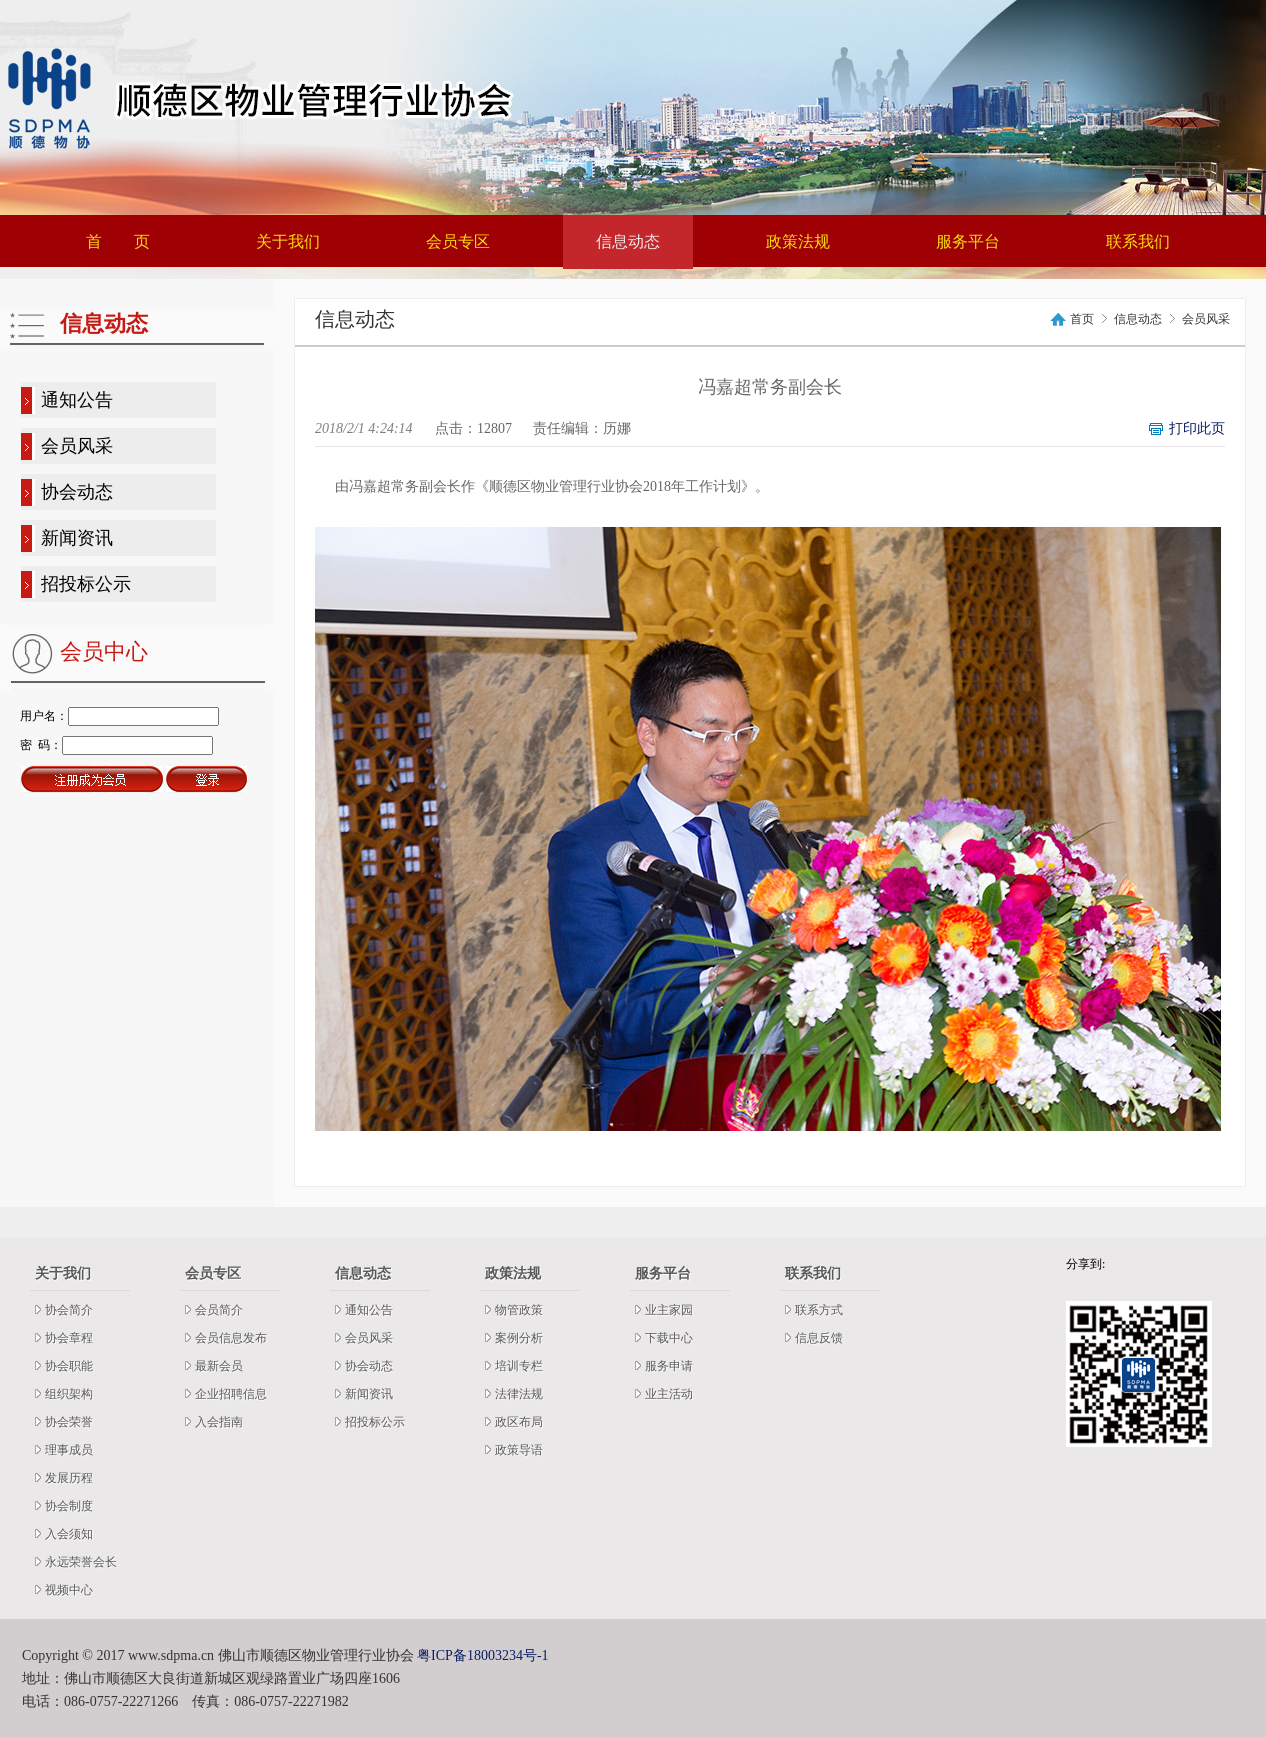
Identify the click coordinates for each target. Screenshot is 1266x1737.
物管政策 (519, 1310)
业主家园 (669, 1310)
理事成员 (69, 1450)
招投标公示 (86, 584)
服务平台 (968, 241)
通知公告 (77, 400)
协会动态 (77, 492)
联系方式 (819, 1310)
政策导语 (519, 1450)
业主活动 (669, 1394)
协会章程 (69, 1338)
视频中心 (69, 1590)
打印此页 (1197, 428)
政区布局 (519, 1422)
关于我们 (288, 241)
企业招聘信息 (231, 1394)
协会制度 (69, 1506)
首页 (1082, 319)
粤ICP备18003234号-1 (482, 1655)
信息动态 (628, 241)
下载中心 (669, 1338)
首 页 (118, 241)
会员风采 (77, 446)
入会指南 (219, 1422)
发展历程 (69, 1478)
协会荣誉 (69, 1422)
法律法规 (519, 1394)
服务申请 (669, 1366)
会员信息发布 (231, 1338)
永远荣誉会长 (81, 1562)
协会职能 (69, 1366)
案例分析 (519, 1338)
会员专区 (458, 241)
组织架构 (69, 1394)
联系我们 (1138, 241)
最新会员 (219, 1366)
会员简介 (219, 1310)
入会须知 (69, 1534)
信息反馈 (819, 1338)
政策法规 (798, 241)
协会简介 (69, 1310)
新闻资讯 (77, 538)
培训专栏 (519, 1366)
